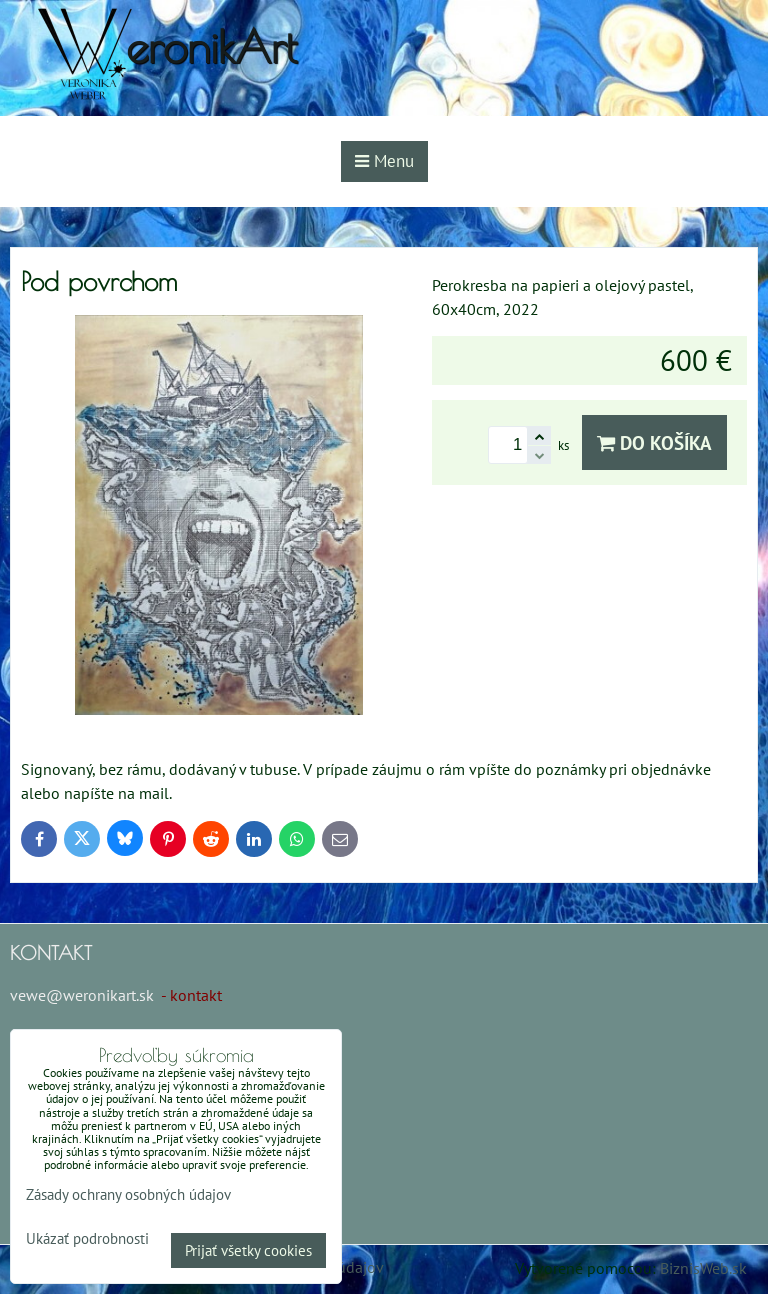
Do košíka (654, 442)
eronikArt (211, 46)
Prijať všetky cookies (248, 1250)
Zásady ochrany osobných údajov (128, 1194)
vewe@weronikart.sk (82, 995)
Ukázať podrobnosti (87, 1239)
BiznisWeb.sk (703, 1268)
